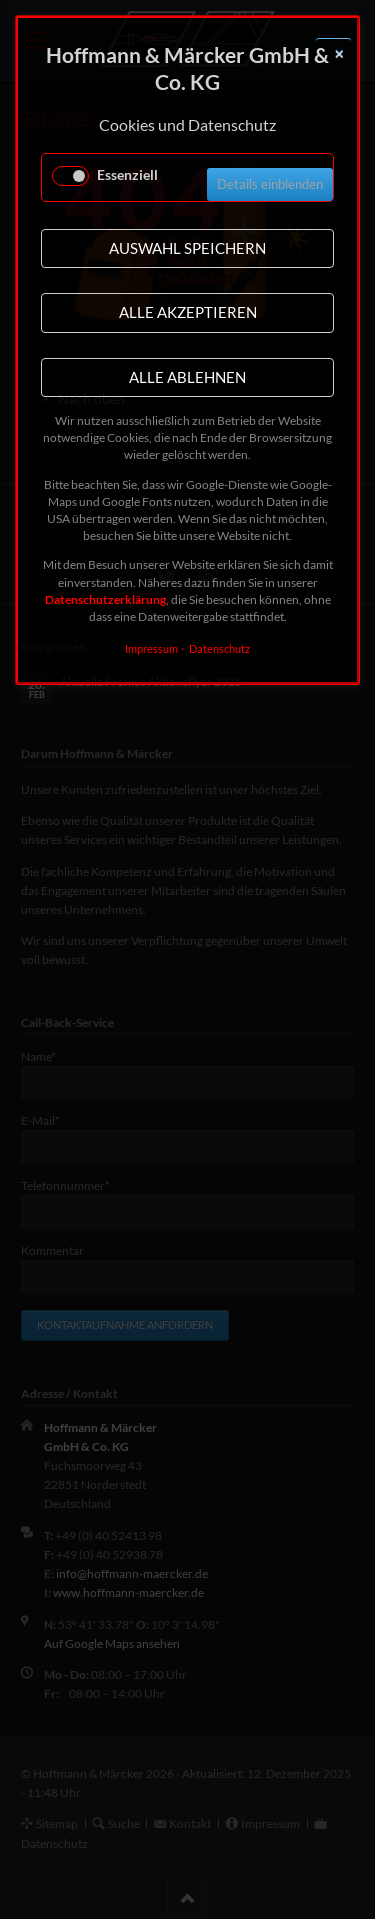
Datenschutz (219, 648)
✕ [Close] (339, 54)
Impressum (151, 648)
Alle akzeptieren (188, 312)
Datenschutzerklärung (105, 599)
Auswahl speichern (187, 248)
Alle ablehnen (187, 377)
